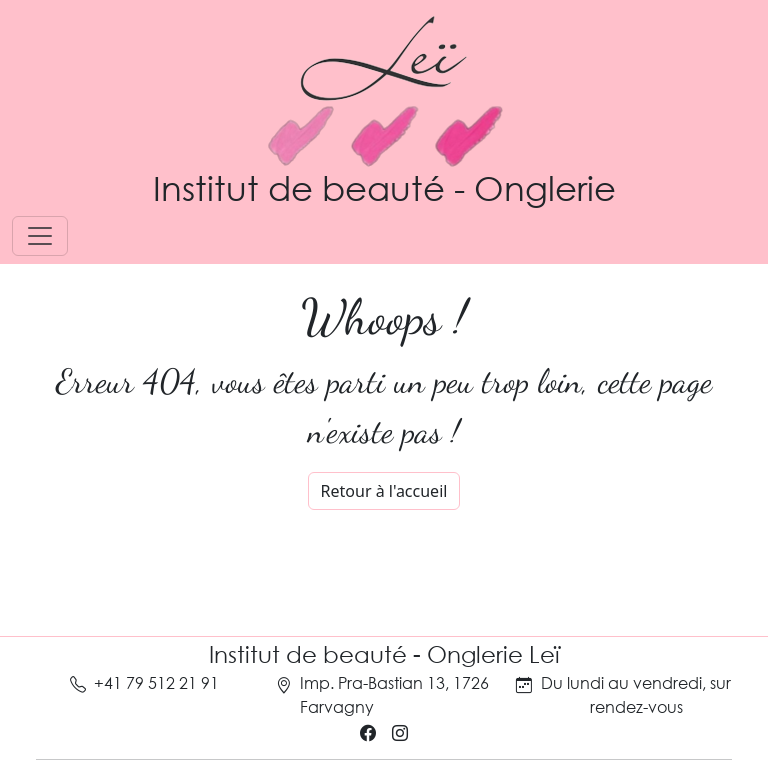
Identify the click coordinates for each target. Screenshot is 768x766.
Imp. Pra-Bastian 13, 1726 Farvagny (394, 694)
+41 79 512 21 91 (156, 682)
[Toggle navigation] (40, 236)
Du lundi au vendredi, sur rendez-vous (636, 694)
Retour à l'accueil (384, 491)
